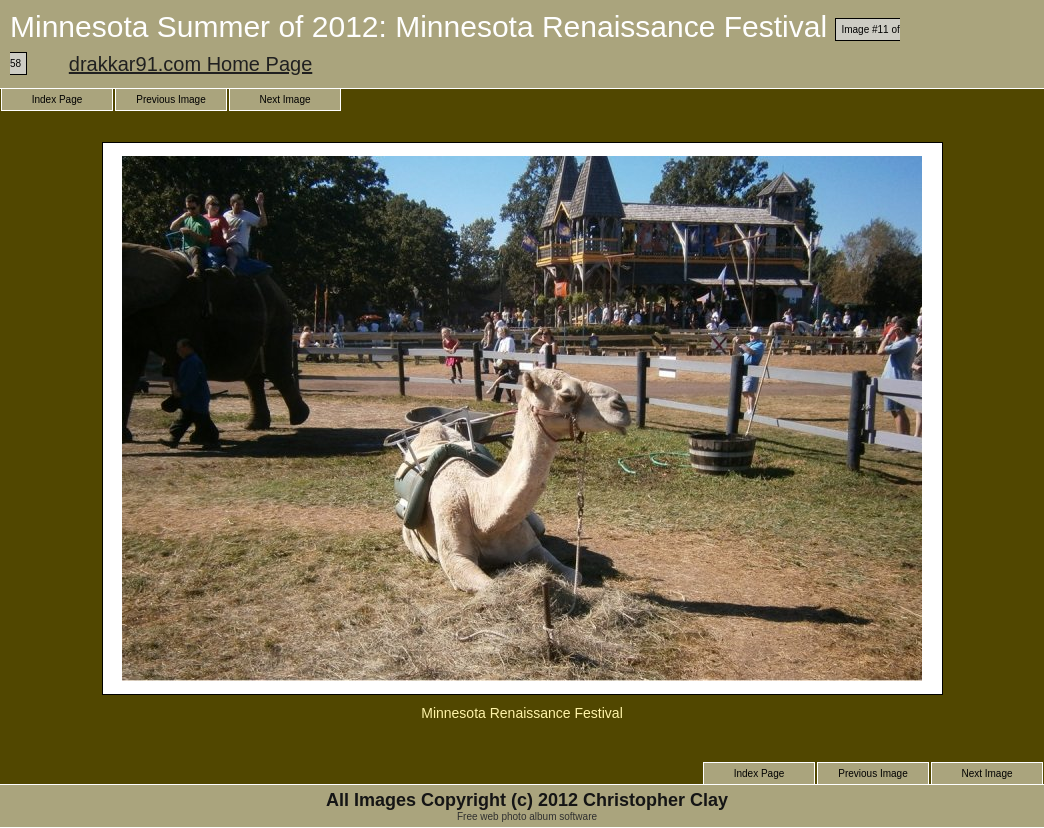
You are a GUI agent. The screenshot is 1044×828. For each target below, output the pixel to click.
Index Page (57, 99)
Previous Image (170, 99)
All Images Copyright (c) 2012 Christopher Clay (527, 800)
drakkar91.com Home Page (190, 64)
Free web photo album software (527, 816)
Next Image (284, 99)
